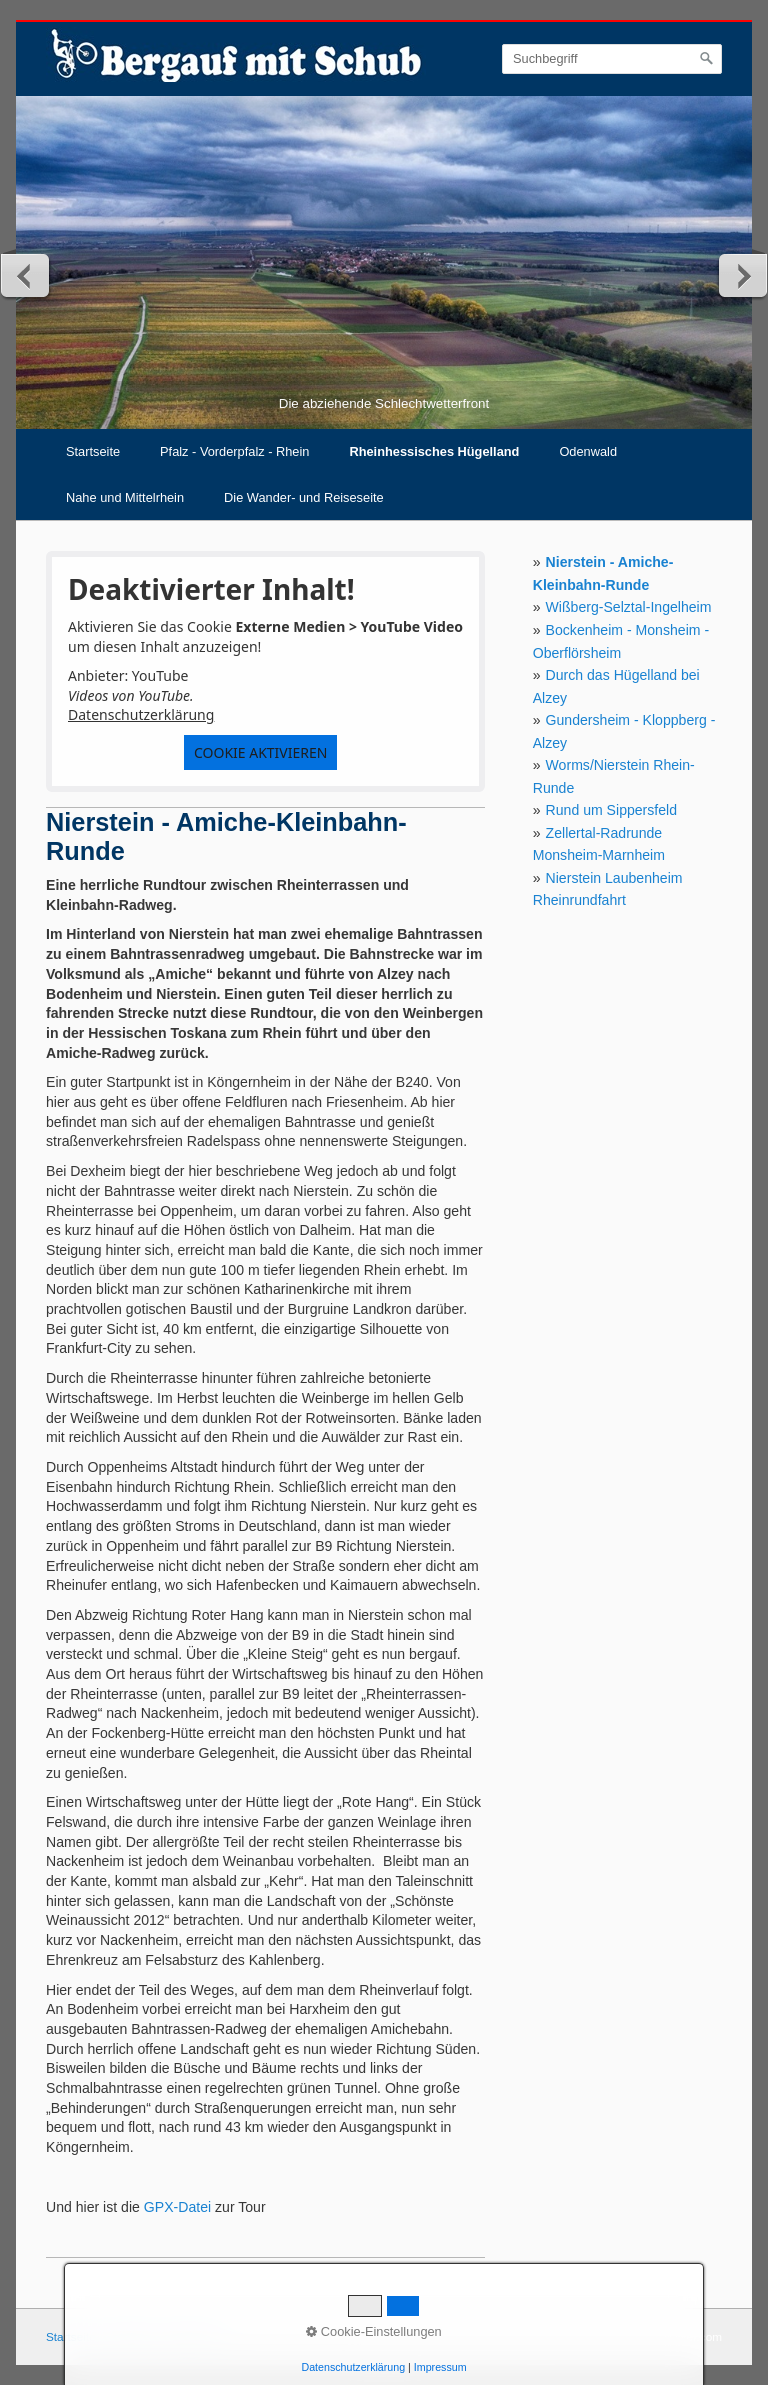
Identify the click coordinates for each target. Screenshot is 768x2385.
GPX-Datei (177, 2207)
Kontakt (129, 2336)
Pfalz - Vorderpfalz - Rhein (234, 451)
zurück (26, 275)
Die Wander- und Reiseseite (304, 497)
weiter (742, 275)
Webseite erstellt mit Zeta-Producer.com (617, 2336)
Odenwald (588, 451)
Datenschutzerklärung (141, 714)
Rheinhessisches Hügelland (434, 451)
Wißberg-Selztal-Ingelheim (629, 607)
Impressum (191, 2336)
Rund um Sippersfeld (611, 810)
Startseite (93, 451)
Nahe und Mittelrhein (125, 497)
